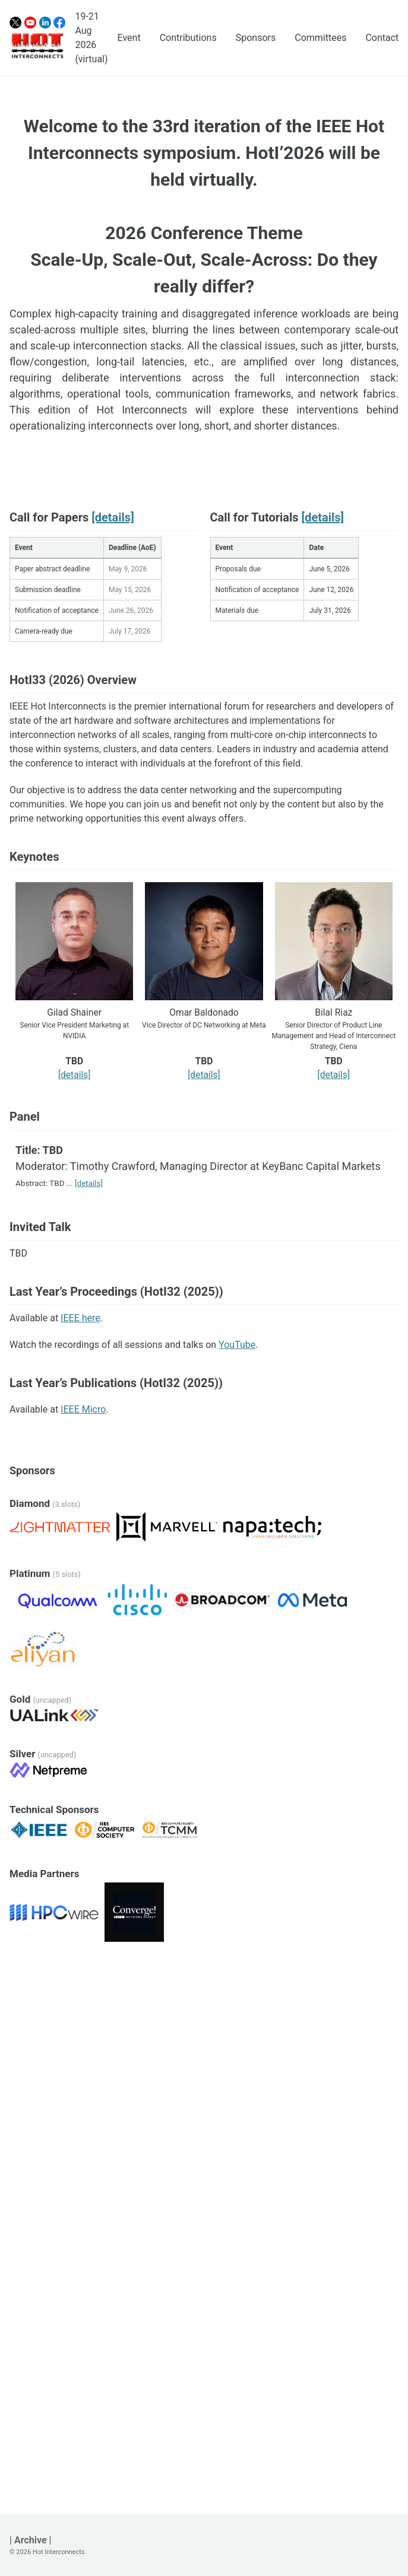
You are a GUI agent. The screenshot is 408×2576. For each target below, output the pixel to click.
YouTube (237, 1344)
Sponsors (256, 37)
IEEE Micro (83, 1409)
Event (129, 37)
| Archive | (31, 2540)
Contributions (188, 37)
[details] (112, 517)
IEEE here (80, 1318)
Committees (320, 37)
